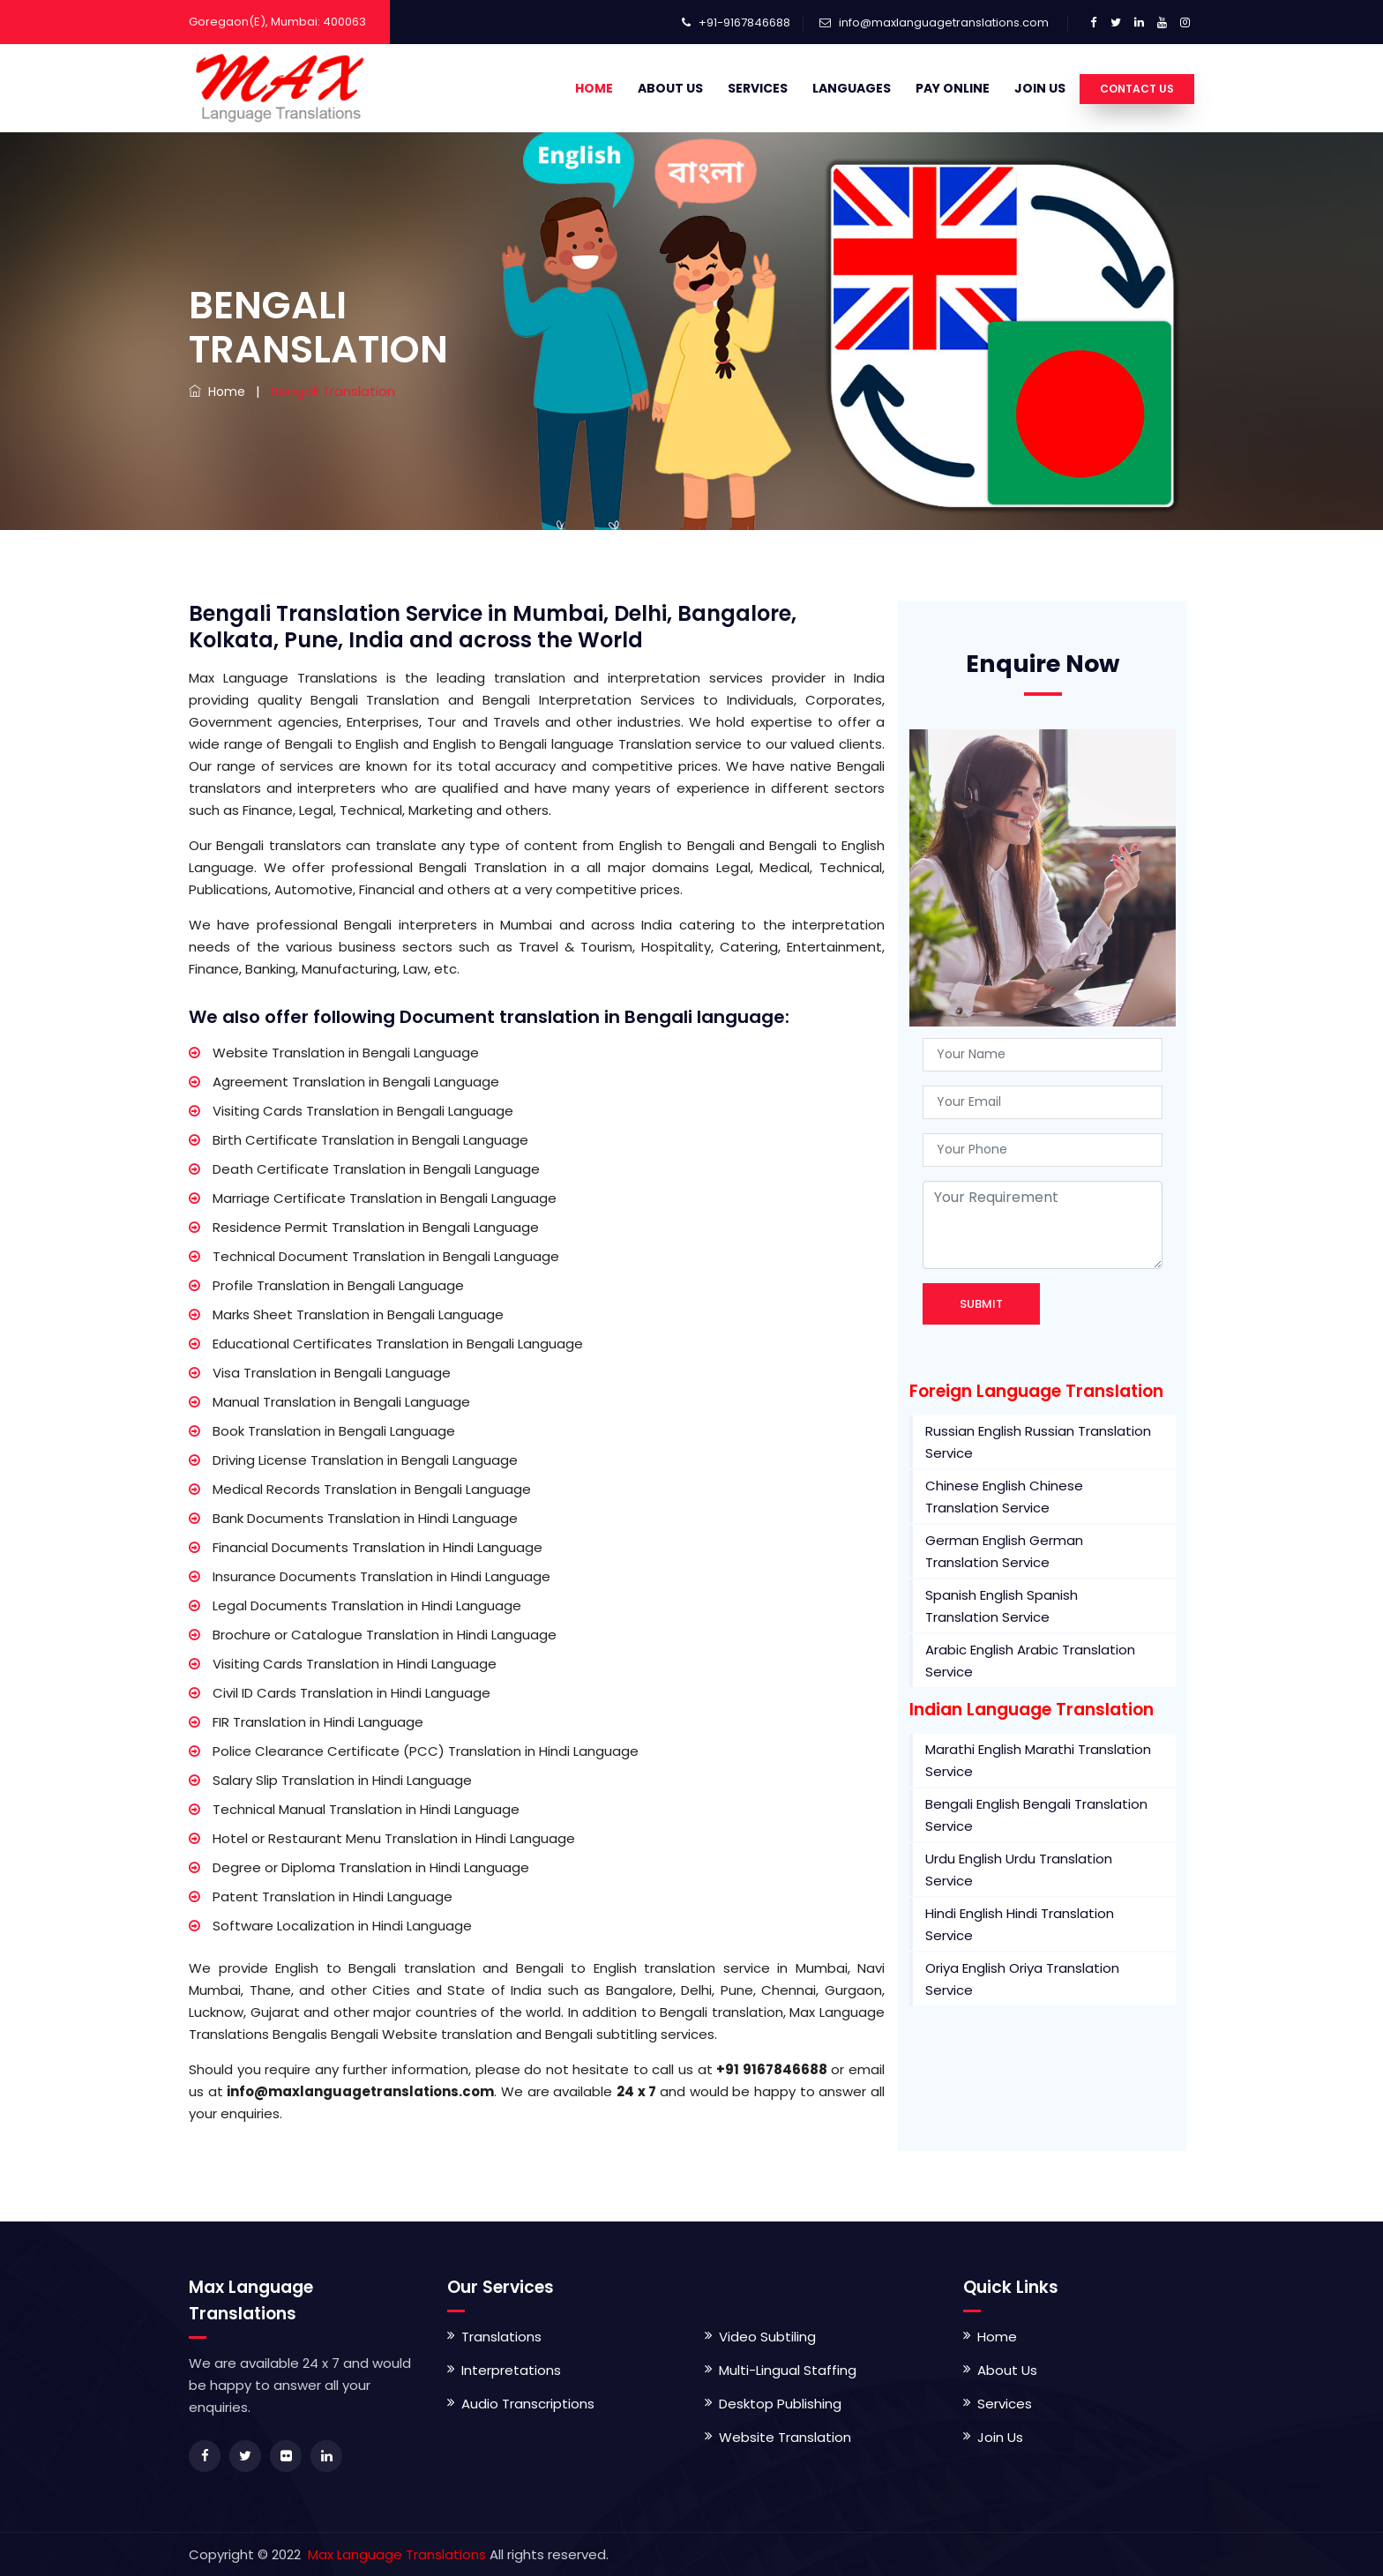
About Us (670, 88)
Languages (851, 88)
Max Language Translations (395, 2554)
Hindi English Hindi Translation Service (1019, 1924)
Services (758, 88)
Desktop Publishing (780, 2403)
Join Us (1039, 88)
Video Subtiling (767, 2336)
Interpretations (511, 2370)
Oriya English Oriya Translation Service (1022, 1979)
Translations (501, 2336)
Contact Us (1137, 88)
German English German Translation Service (1004, 1551)
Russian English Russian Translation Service (1038, 1442)
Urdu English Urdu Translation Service (1018, 1869)
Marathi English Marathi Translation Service (1038, 1760)
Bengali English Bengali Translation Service (1036, 1815)
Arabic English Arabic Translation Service (1030, 1660)
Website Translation (785, 2437)
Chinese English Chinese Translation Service (1004, 1496)
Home (594, 88)
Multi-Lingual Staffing (787, 2370)
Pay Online (953, 88)
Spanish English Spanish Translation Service (1001, 1606)
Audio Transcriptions (527, 2403)
